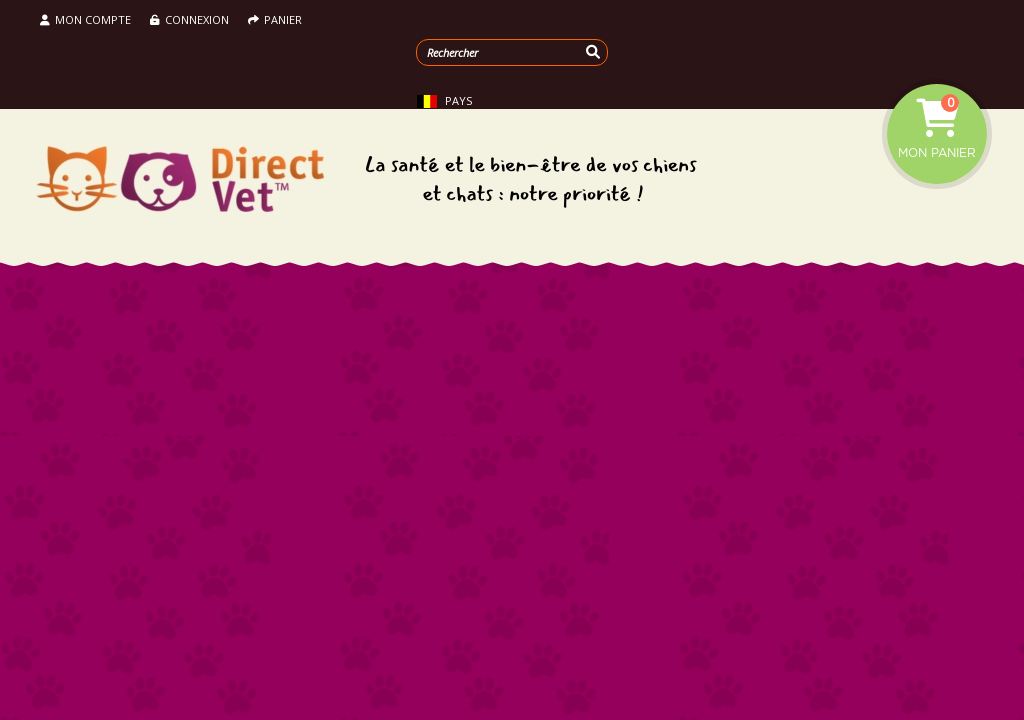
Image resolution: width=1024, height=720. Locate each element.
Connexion (189, 19)
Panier (275, 19)
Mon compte (85, 19)
